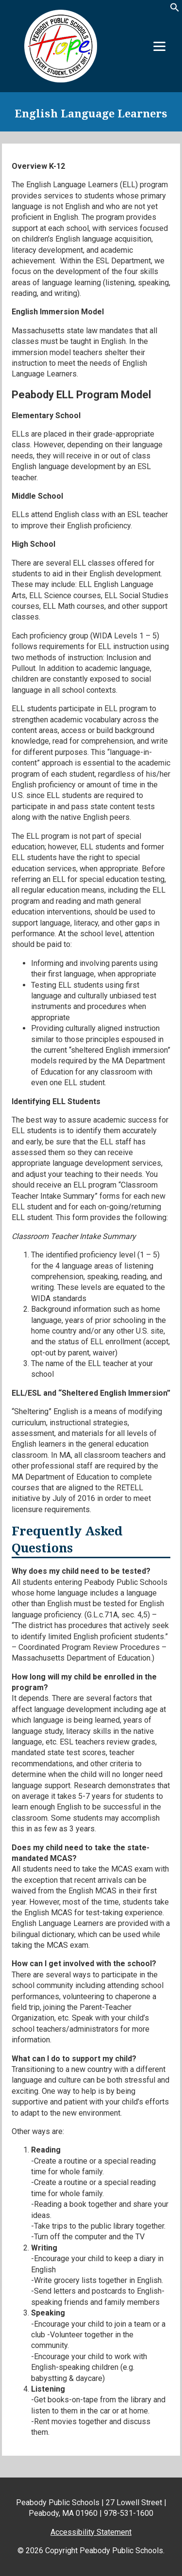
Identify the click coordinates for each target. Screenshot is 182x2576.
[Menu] (159, 46)
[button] (175, 10)
